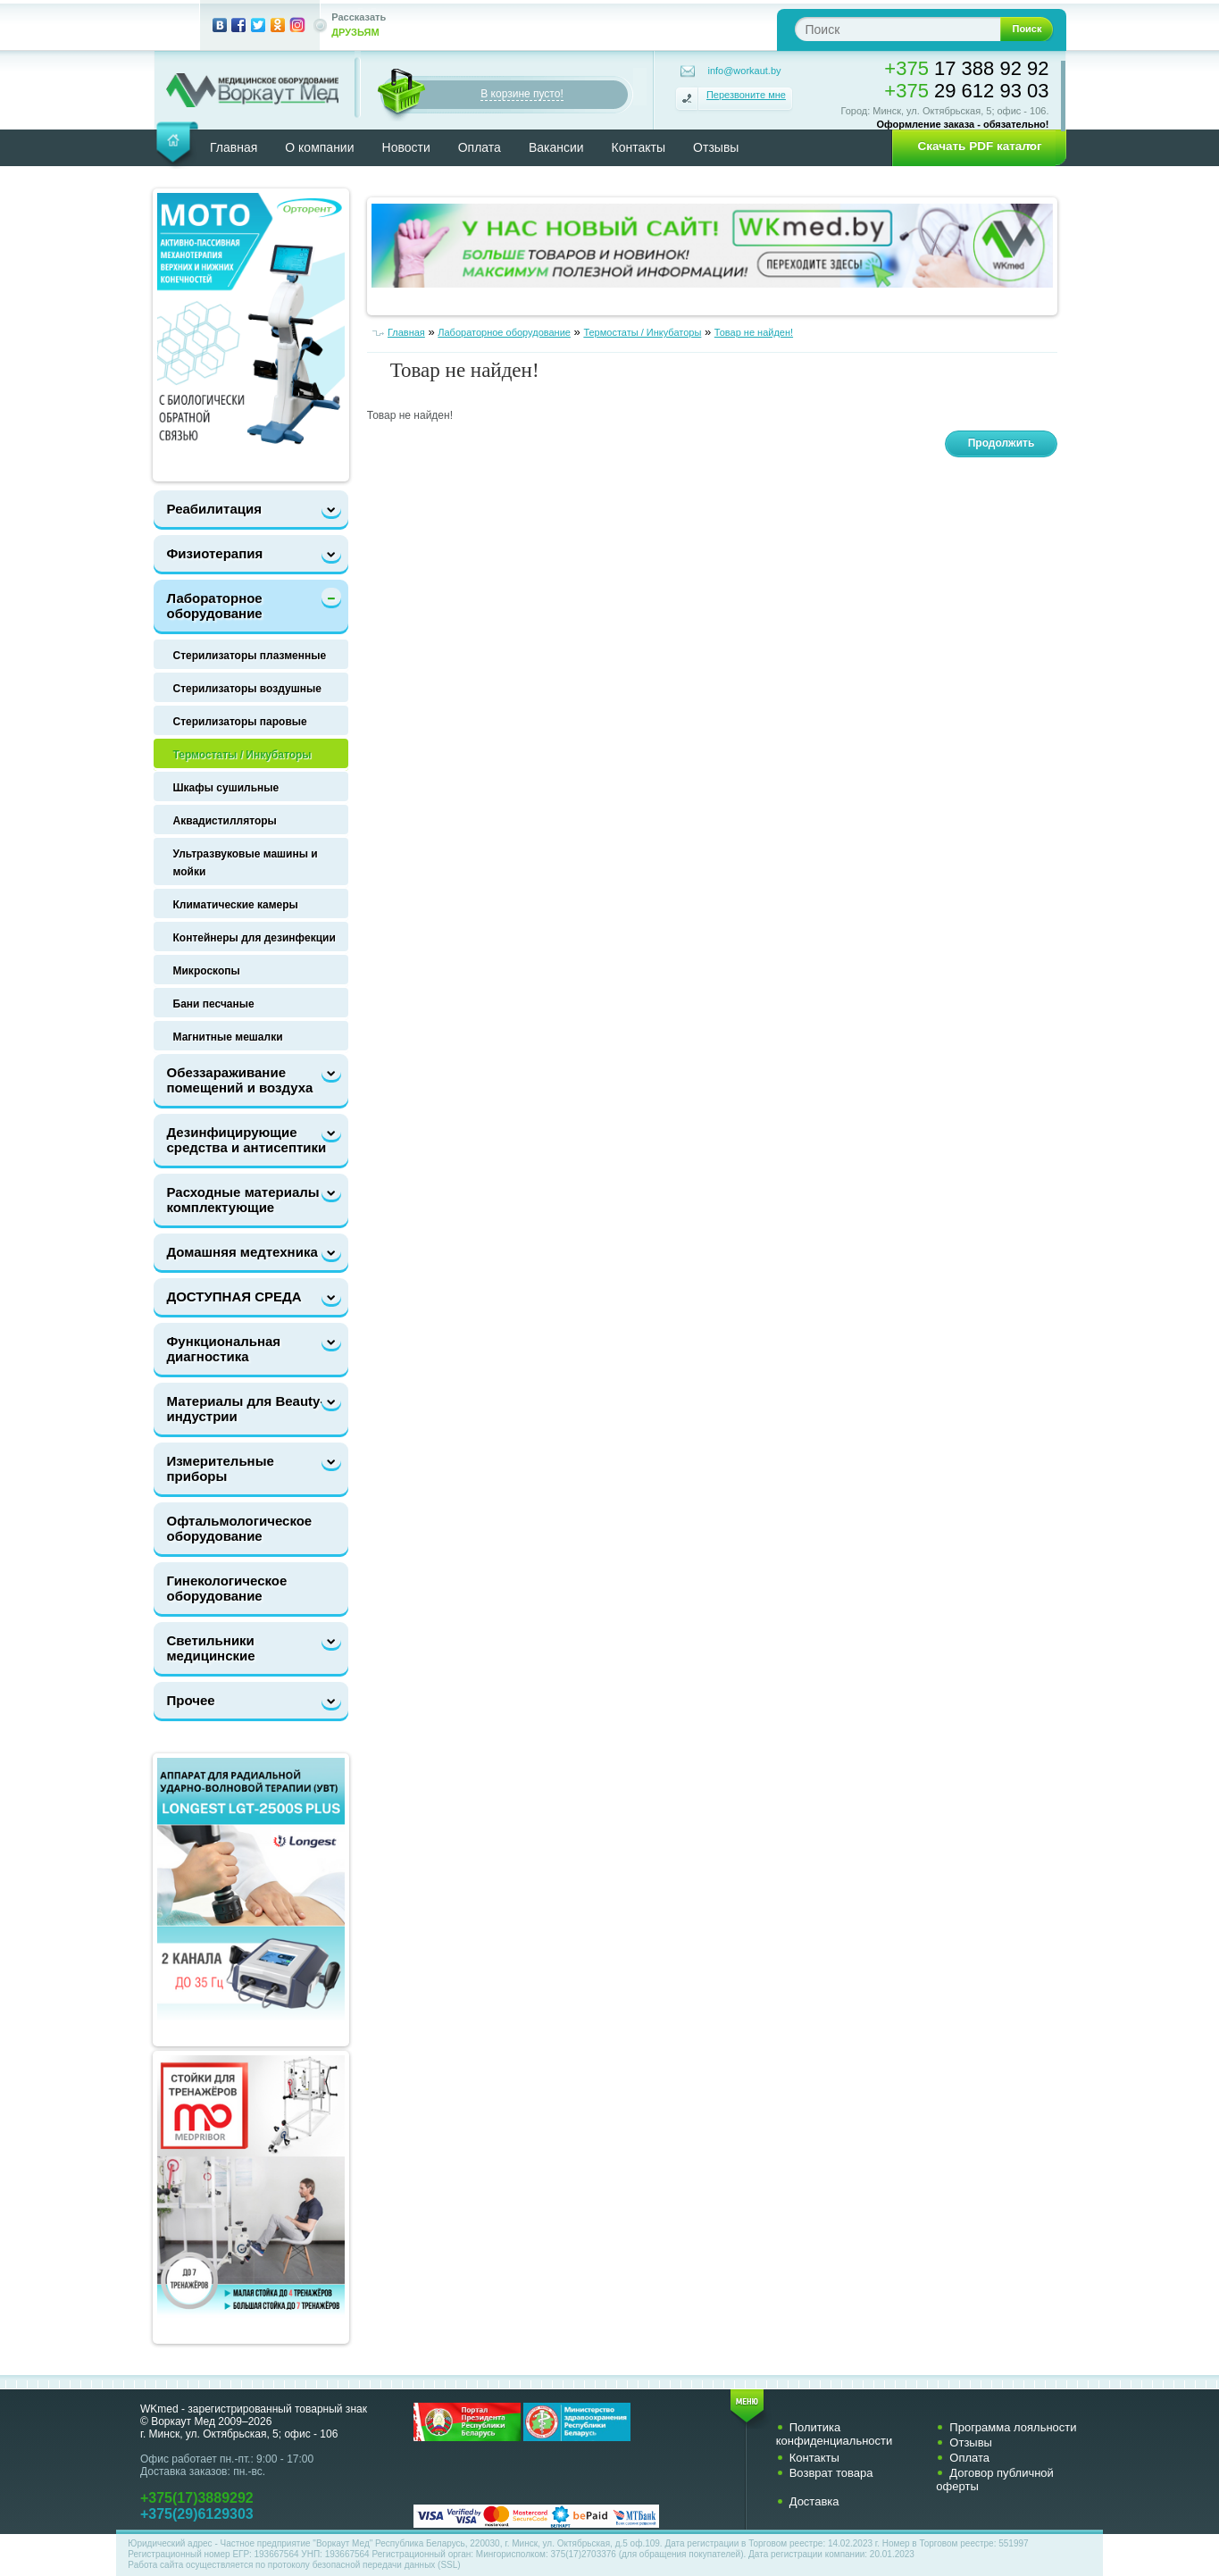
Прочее (191, 1700)
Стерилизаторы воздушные (247, 688)
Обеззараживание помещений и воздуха (240, 1080)
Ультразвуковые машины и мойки (245, 863)
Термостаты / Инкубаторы (242, 755)
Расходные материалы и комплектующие (249, 1199)
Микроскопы (206, 971)
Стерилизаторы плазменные (250, 655)
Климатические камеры (235, 905)
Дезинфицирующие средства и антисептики (247, 1140)
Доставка (814, 2501)
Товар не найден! (753, 332)
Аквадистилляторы (225, 821)
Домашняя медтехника (242, 1251)
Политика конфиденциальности (834, 2434)
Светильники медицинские (211, 1648)
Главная (233, 147)
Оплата (479, 147)
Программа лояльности (1012, 2427)
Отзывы (716, 147)
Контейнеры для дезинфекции (254, 938)
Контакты (638, 147)
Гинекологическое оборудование (227, 1588)
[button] (973, 146)
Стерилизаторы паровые (240, 721)
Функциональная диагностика (224, 1349)
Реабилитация (214, 508)
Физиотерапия (215, 553)
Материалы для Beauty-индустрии (246, 1408)
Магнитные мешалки (228, 1037)
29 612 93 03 (966, 90)
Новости (406, 147)
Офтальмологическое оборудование (240, 1528)
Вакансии (556, 147)
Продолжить (1001, 443)
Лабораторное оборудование (215, 605)
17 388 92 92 (966, 68)
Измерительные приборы (220, 1468)
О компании (319, 147)
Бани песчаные (214, 1004)
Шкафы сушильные (226, 788)
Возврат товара (831, 2473)
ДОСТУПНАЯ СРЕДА (234, 1296)
